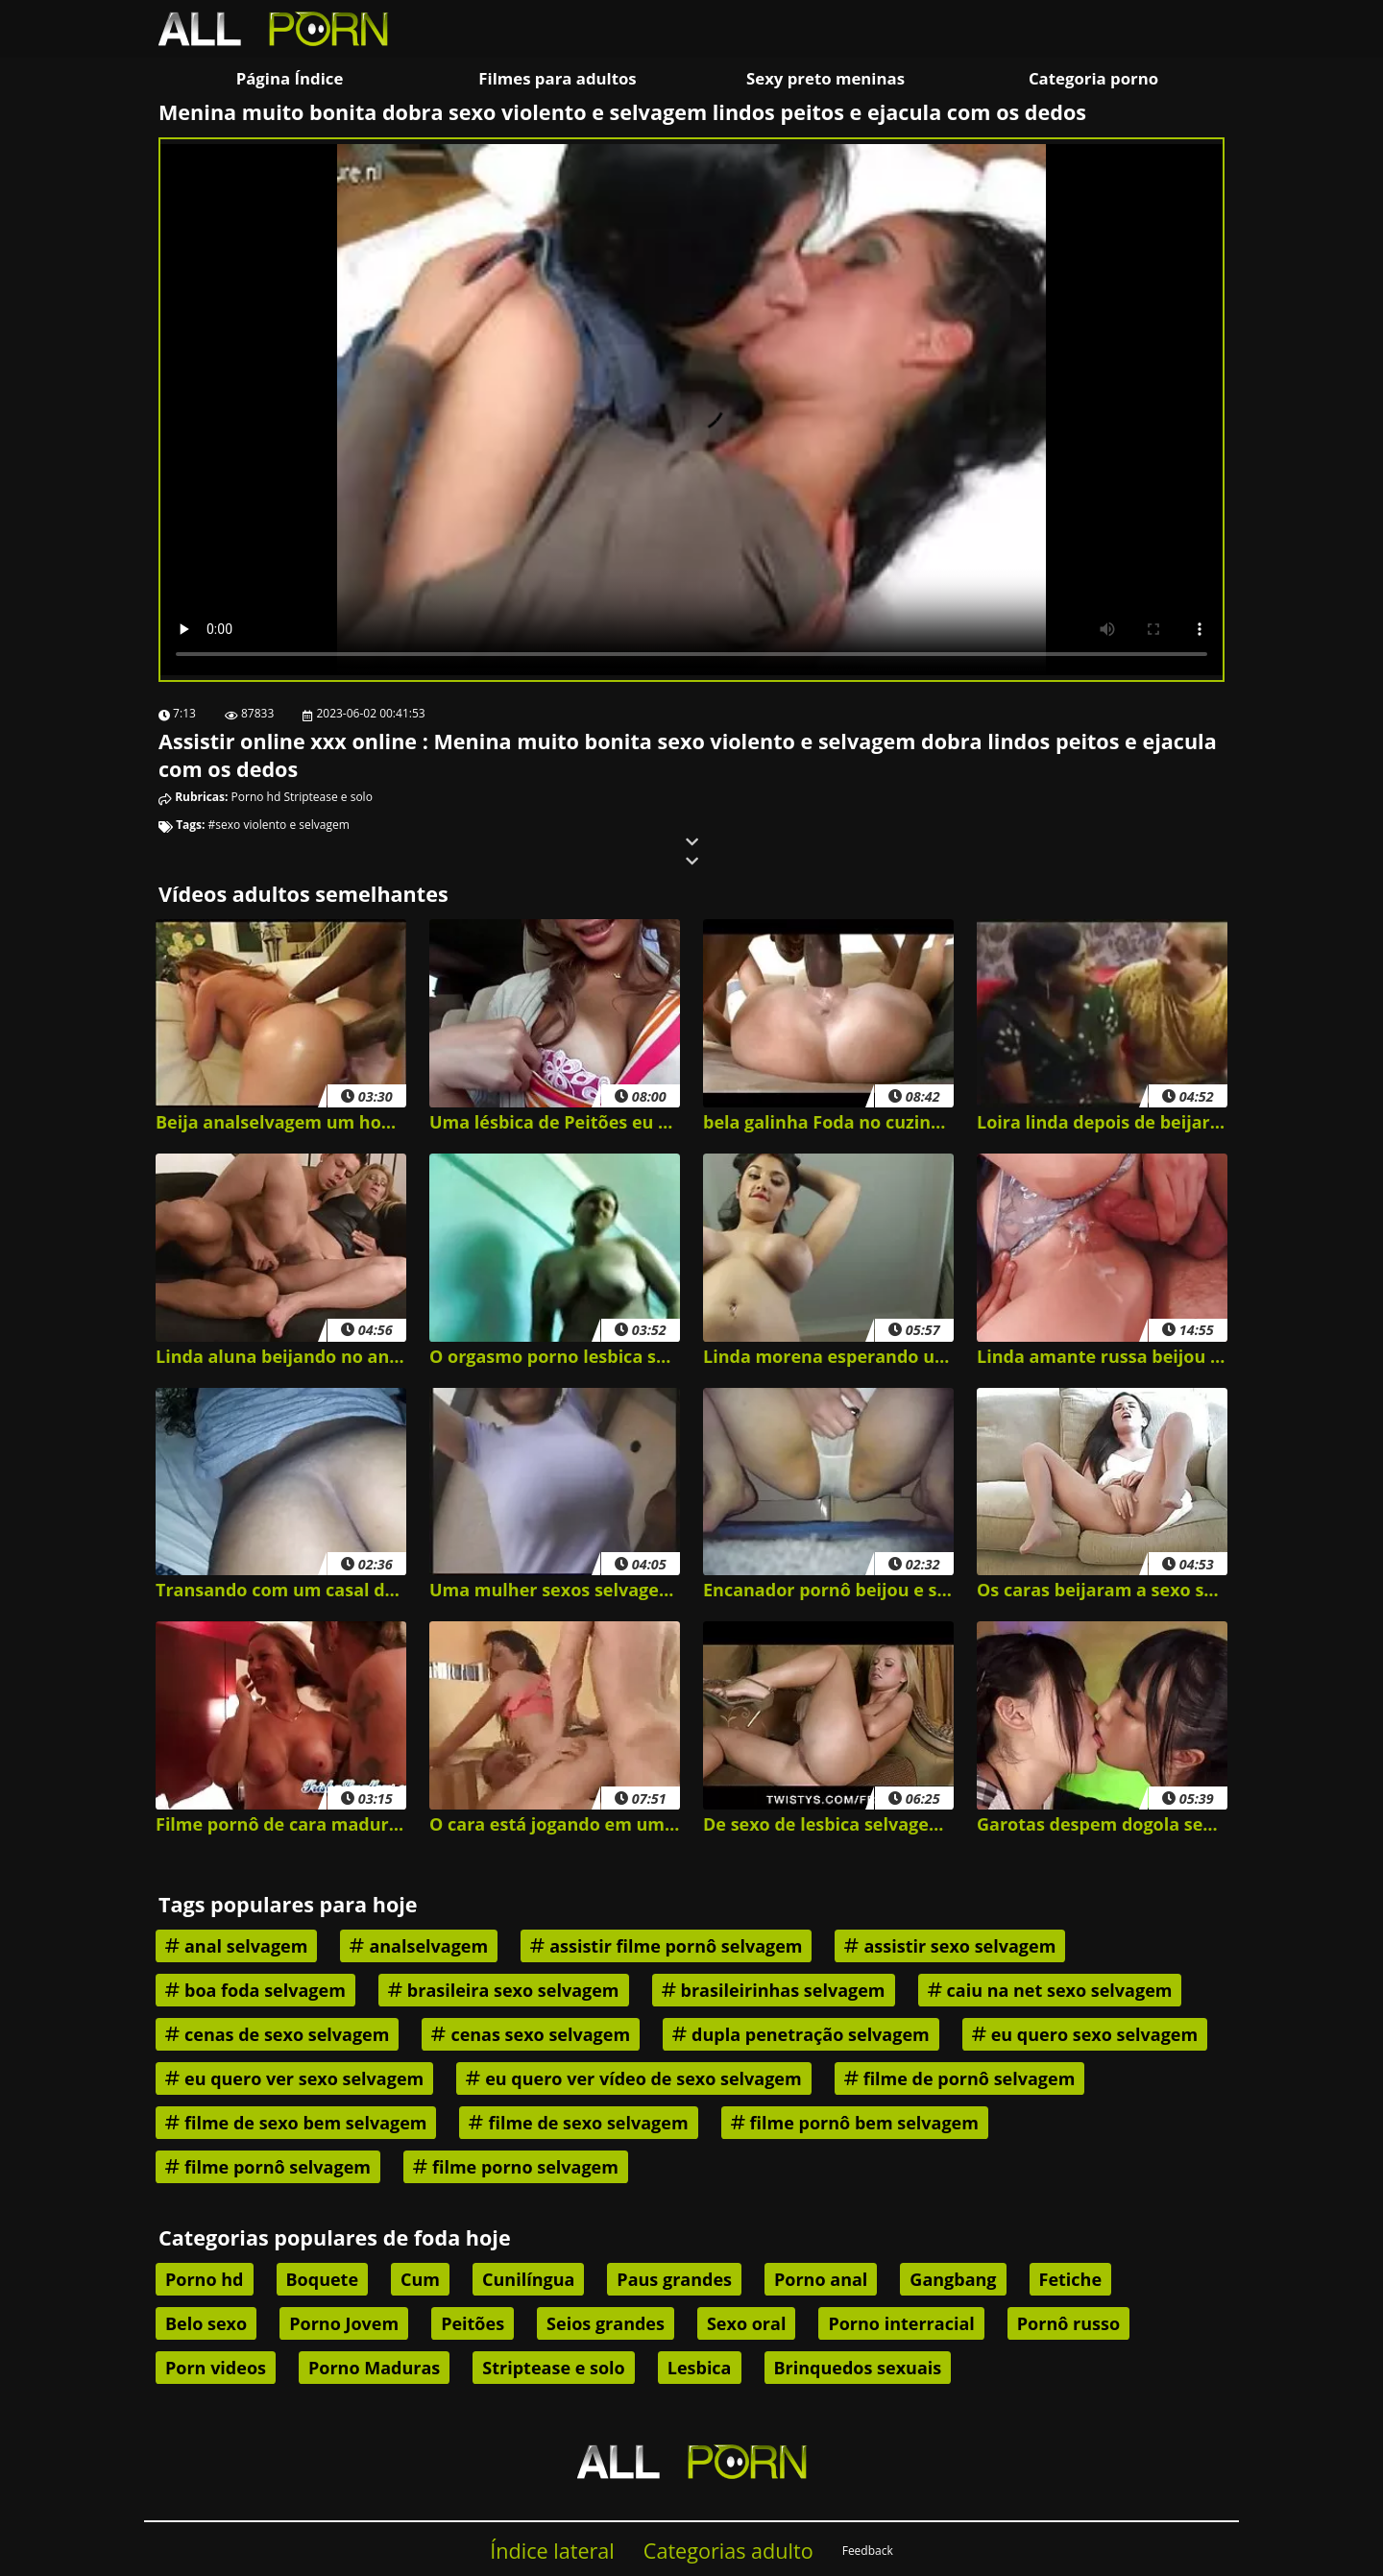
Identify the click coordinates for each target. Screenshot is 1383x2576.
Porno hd (256, 797)
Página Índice (290, 78)
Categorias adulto (728, 2550)
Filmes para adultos (557, 78)
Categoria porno (1093, 78)
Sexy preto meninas (825, 78)
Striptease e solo (327, 797)
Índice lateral (552, 2550)
